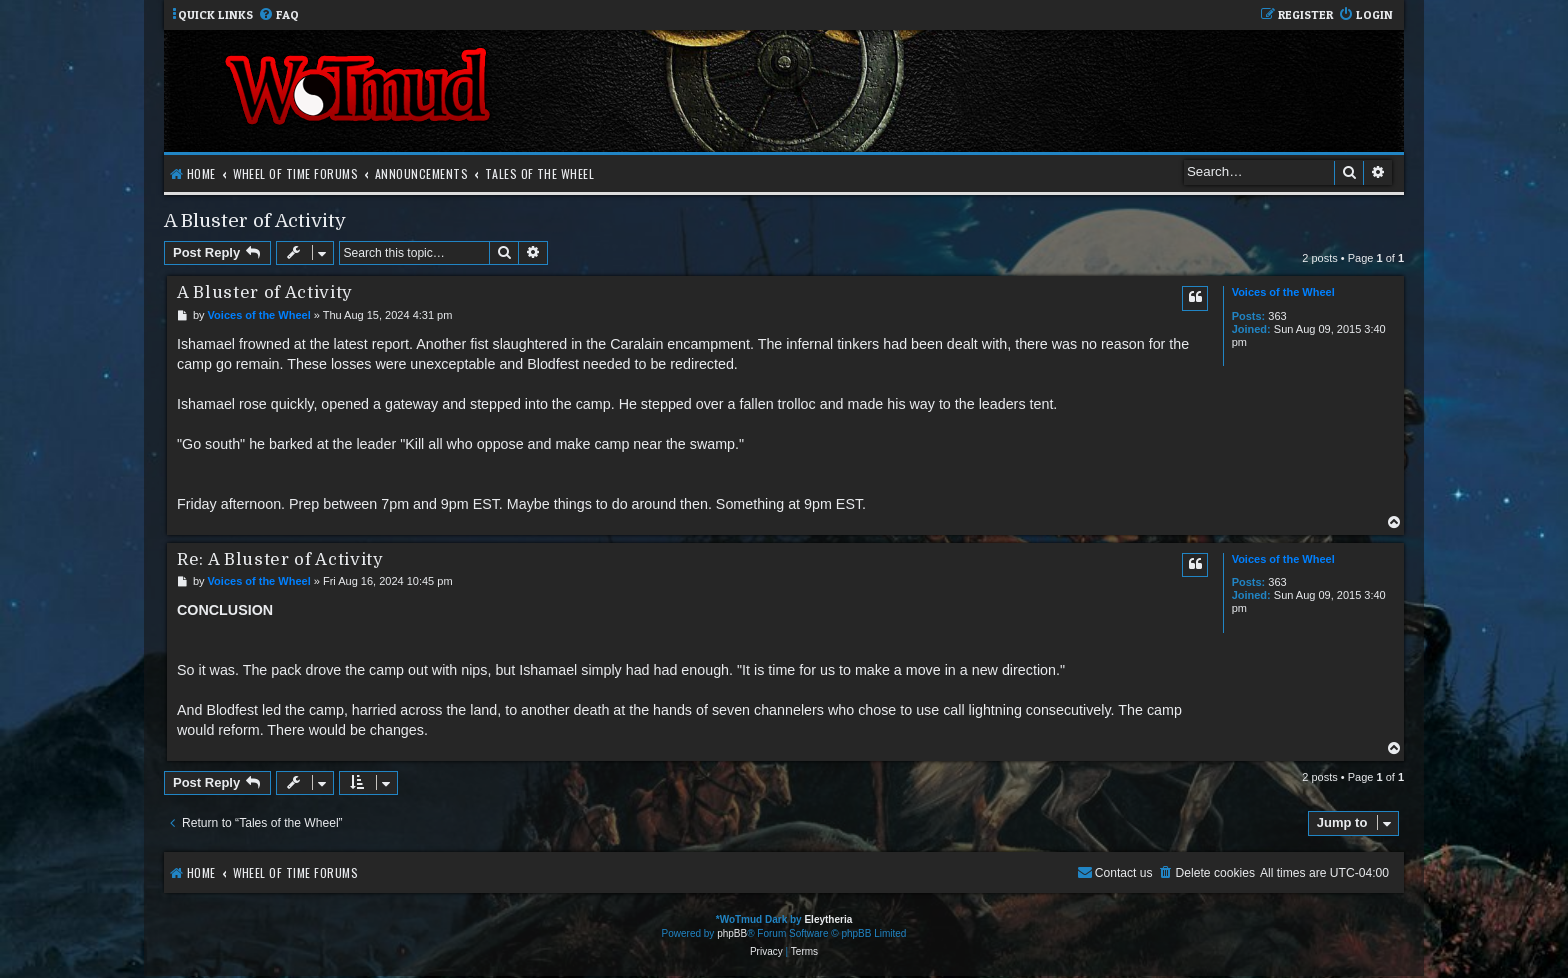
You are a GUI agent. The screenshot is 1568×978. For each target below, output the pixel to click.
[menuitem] (278, 15)
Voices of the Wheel (1283, 292)
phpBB (732, 933)
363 (1277, 316)
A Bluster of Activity (255, 220)
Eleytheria (828, 919)
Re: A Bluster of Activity (280, 559)
